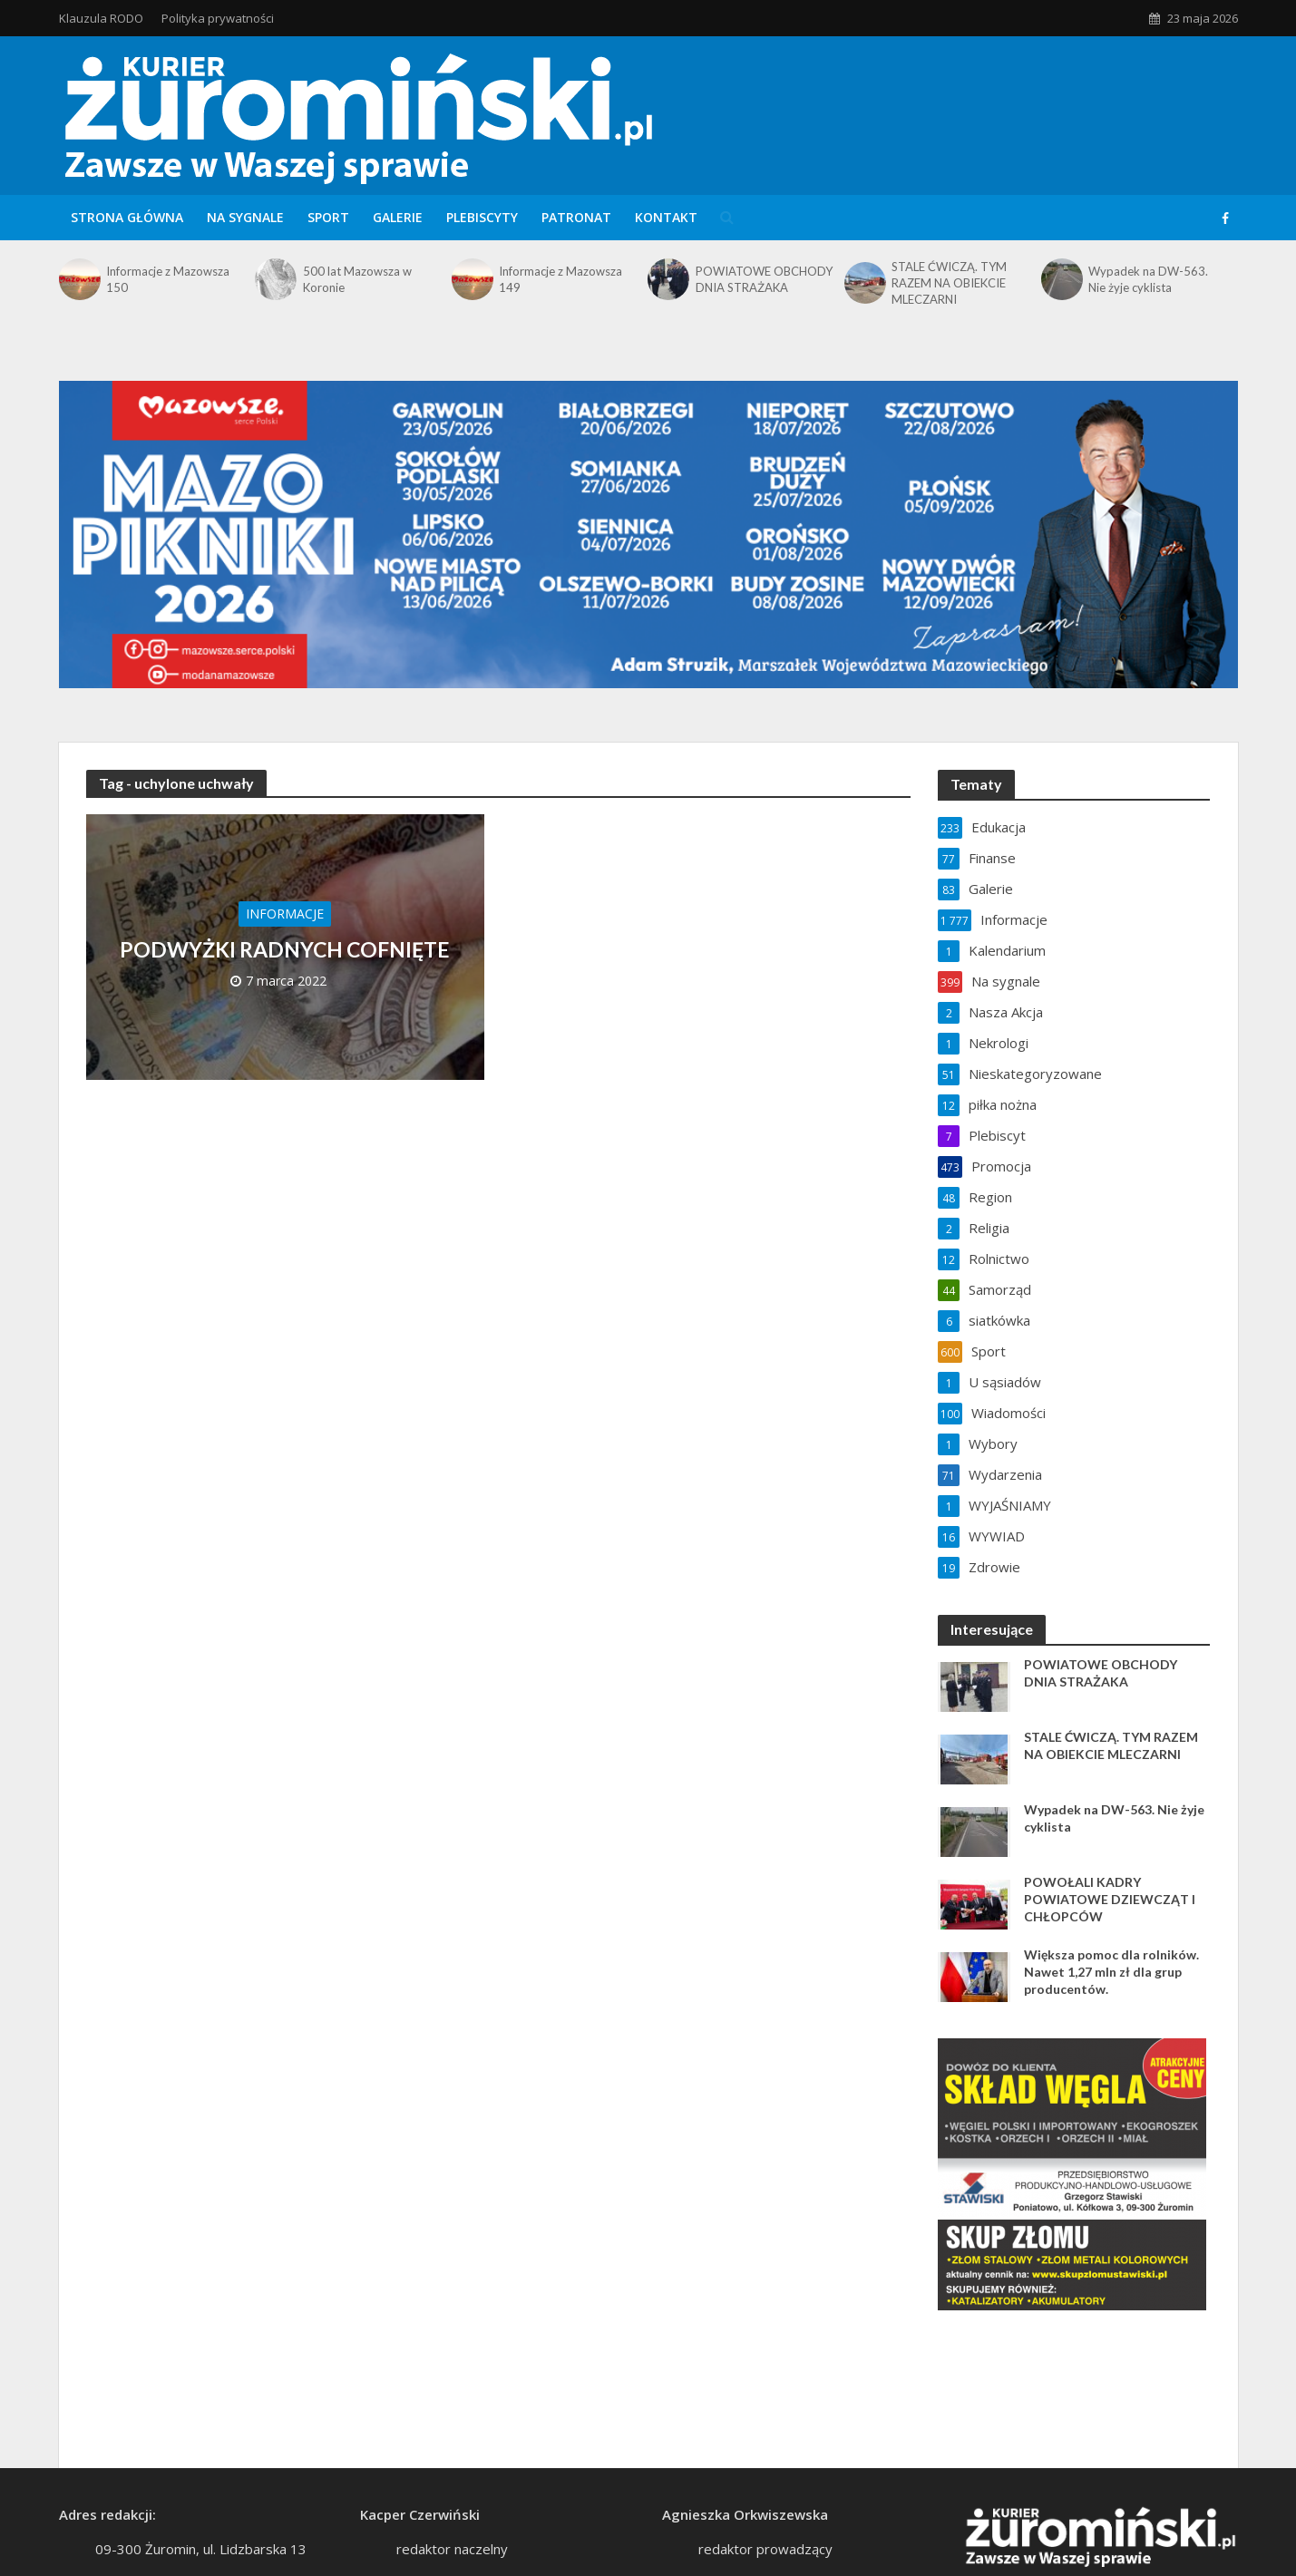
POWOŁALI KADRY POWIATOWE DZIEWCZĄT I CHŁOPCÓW (1109, 1899)
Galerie (398, 217)
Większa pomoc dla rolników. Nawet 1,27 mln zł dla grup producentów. (1111, 1972)
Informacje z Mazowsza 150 (167, 279)
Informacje (285, 913)
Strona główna (127, 217)
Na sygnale (245, 217)
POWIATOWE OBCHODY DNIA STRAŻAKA (764, 279)
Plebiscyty (482, 217)
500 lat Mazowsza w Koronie (357, 279)
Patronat (576, 217)
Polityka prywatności (217, 18)
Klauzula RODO (101, 18)
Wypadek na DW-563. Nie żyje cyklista (1148, 279)
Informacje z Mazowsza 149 (560, 279)
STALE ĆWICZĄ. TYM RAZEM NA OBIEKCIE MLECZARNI (949, 282)
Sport (328, 217)
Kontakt (666, 217)
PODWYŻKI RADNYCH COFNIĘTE (285, 949)
